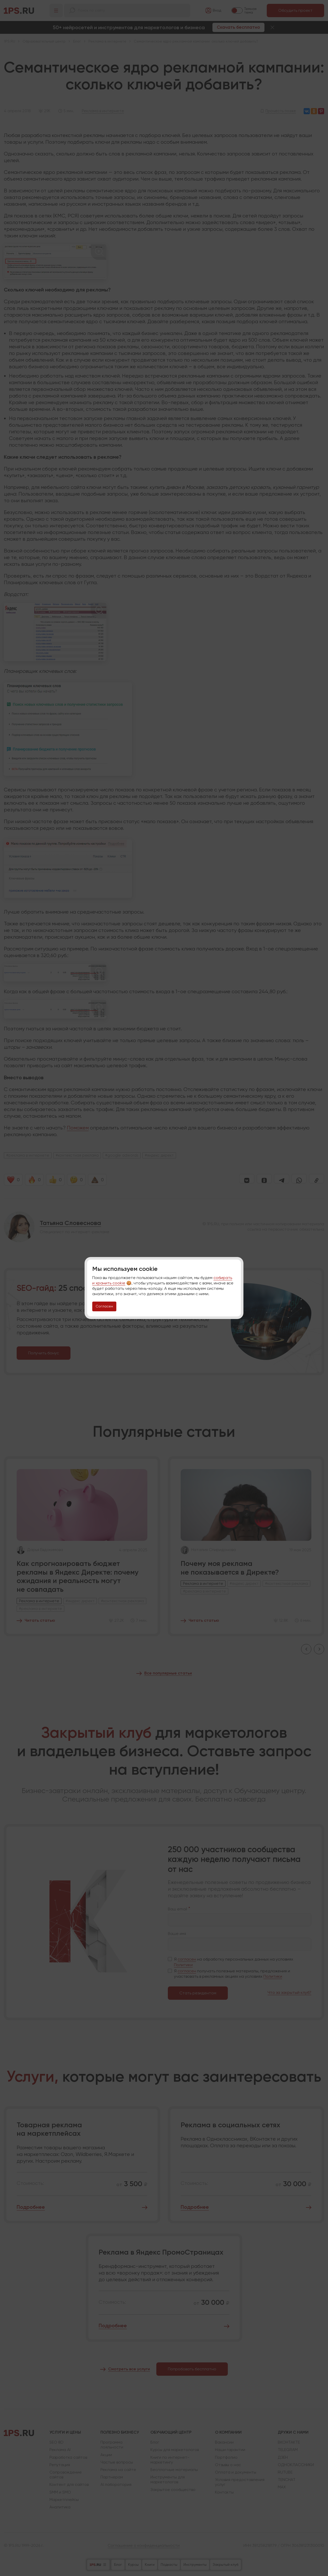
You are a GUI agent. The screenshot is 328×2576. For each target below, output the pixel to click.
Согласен (104, 1306)
